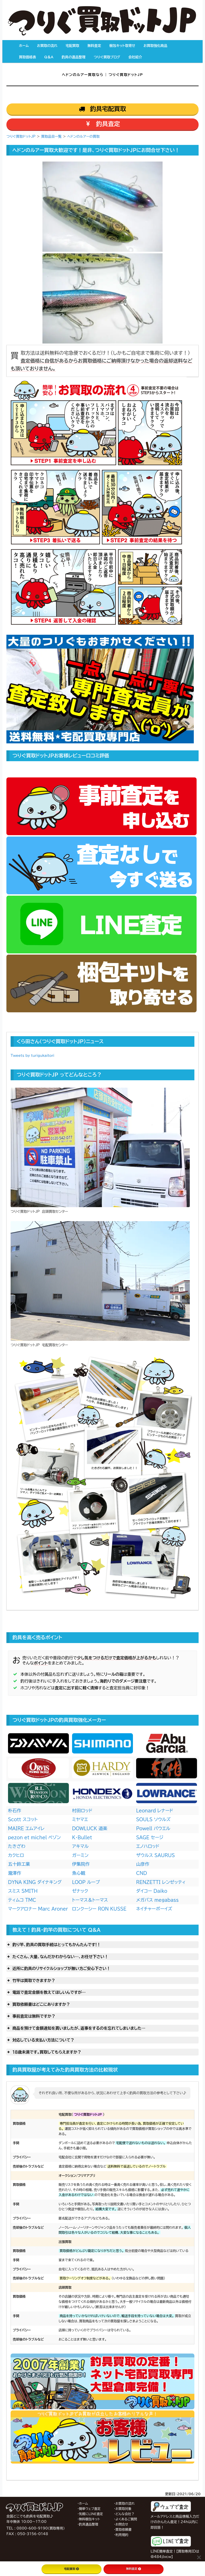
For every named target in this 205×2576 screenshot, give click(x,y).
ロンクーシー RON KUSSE (99, 1910)
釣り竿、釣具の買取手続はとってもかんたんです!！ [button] (53, 1946)
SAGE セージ (149, 1838)
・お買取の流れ (124, 2504)
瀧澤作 (14, 1874)
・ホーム (82, 2504)
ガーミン (80, 1856)
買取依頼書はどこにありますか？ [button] (38, 2006)
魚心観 (78, 1874)
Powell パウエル (153, 1829)
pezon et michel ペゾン (34, 1838)
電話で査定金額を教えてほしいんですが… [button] (46, 1994)
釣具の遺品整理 (73, 57)
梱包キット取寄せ (122, 45)
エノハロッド (148, 1847)
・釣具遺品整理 (87, 2525)
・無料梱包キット (88, 2520)
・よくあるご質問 (125, 2520)
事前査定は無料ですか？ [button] (30, 2018)
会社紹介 (135, 57)
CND (141, 1874)
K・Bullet (82, 1838)
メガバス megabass (157, 1901)
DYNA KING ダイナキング (35, 1883)
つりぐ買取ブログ (107, 57)
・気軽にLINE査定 (90, 2515)
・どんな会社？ (124, 2515)
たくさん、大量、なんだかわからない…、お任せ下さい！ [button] (57, 1958)
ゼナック (80, 1892)
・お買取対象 (123, 2509)
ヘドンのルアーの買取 (83, 137)
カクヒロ (16, 1856)
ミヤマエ (80, 1821)
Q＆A (48, 57)
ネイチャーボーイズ (154, 1910)
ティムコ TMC (22, 1901)
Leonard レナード (154, 1812)
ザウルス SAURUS (155, 1856)
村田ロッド (82, 1812)
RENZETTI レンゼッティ (161, 1883)
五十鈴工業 (19, 1865)
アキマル (80, 1847)
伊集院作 (81, 1865)
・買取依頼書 (123, 2530)
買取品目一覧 (51, 137)
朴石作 (14, 1812)
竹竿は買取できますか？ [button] (30, 1982)
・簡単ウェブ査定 (88, 2509)
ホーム (24, 45)
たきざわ (16, 1847)
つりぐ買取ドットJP (20, 137)
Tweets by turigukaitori (32, 1057)
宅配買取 (72, 45)
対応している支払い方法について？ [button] (40, 2041)
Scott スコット (23, 1821)
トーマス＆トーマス (90, 1901)
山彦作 (142, 1865)
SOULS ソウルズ (153, 1821)
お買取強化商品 (155, 45)
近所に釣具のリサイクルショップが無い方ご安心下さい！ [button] (58, 1970)
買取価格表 (27, 57)
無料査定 (94, 45)
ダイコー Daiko (151, 1892)
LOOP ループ (86, 1883)
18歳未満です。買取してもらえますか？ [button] (43, 2053)
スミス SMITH (22, 1892)
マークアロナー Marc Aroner (38, 1910)
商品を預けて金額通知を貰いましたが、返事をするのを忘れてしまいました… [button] (75, 2029)
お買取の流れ (47, 45)
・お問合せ (121, 2525)
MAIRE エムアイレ (26, 1829)
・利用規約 (121, 2536)
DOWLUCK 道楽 (89, 1829)
